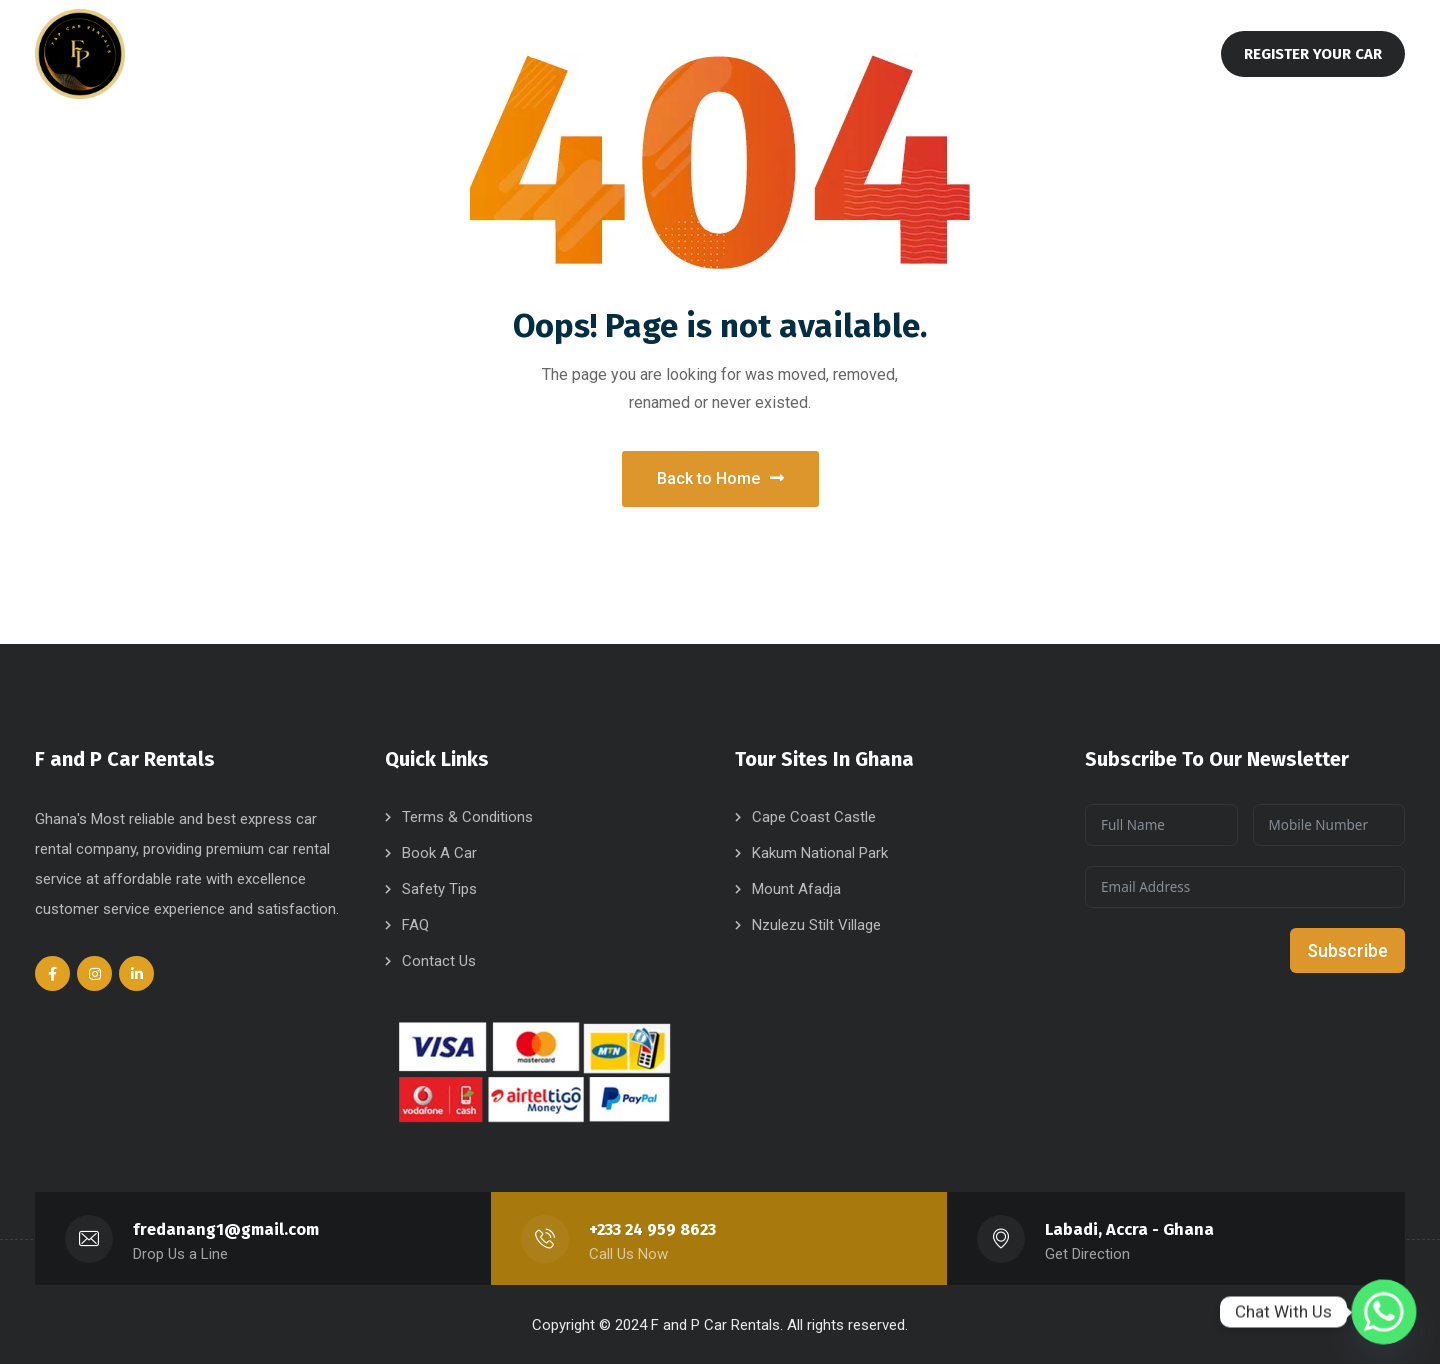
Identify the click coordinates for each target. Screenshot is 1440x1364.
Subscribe (1347, 949)
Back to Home (720, 474)
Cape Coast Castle (814, 816)
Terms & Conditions (467, 816)
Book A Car (439, 852)
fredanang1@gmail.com (226, 1228)
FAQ (415, 924)
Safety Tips (439, 888)
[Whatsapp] (1384, 1312)
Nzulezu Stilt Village (816, 924)
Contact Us (439, 960)
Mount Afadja (796, 888)
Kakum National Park (820, 852)
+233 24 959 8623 (653, 1228)
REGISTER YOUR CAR (1313, 54)
